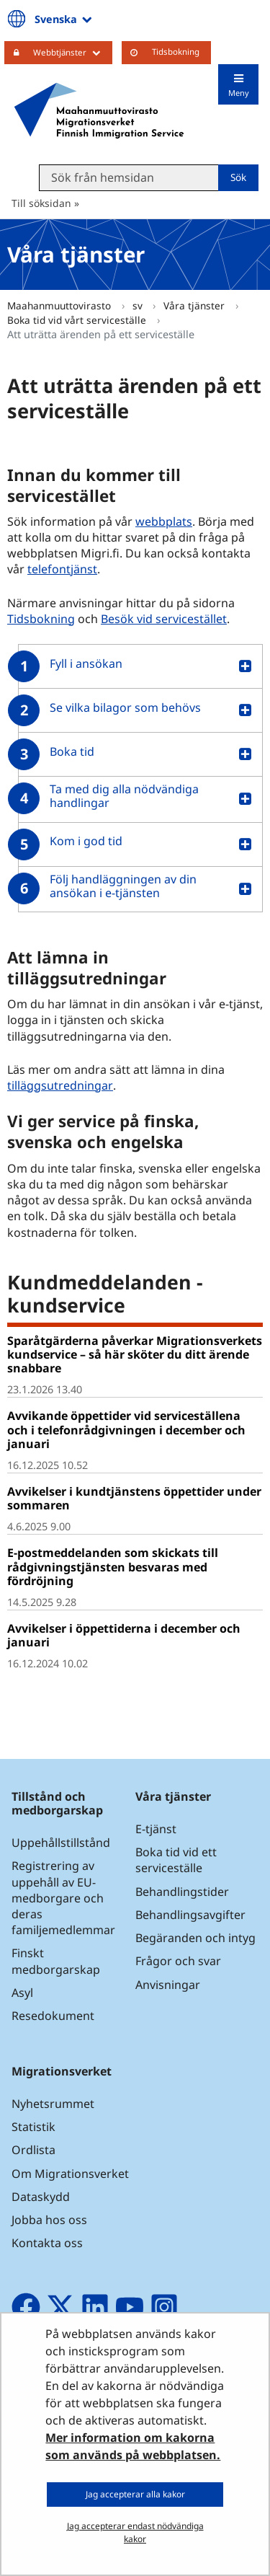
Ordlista (33, 2150)
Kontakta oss (47, 2243)
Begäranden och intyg (195, 1938)
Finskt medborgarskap (56, 1961)
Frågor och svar (178, 1961)
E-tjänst (155, 1829)
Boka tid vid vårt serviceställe (78, 320)
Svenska (64, 19)
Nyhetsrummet (53, 2104)
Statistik (33, 2127)
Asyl (22, 1993)
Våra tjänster (195, 305)
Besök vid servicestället (164, 619)
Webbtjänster (72, 52)
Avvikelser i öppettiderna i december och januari (123, 1635)
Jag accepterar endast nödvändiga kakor (135, 2532)
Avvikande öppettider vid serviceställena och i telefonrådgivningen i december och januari (126, 1429)
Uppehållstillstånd (61, 1843)
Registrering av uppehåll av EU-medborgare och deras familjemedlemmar (63, 1898)
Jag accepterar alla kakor (135, 2494)
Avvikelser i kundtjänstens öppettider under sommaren (134, 1498)
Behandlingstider (182, 1892)
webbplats (163, 521)
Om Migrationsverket (70, 2174)
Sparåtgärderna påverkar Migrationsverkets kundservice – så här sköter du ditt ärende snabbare (134, 1354)
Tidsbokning (175, 51)
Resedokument (53, 2016)
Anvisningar (167, 1985)
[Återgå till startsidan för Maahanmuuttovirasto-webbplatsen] (99, 110)
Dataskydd (41, 2197)
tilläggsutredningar (60, 1085)
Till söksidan (41, 203)
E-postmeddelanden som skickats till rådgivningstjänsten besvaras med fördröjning (112, 1566)
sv (138, 305)
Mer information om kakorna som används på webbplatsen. (132, 2446)
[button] (135, 666)
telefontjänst (62, 569)
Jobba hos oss (49, 2220)
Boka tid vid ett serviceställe (176, 1860)
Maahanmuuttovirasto (60, 305)
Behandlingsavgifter (190, 1915)
